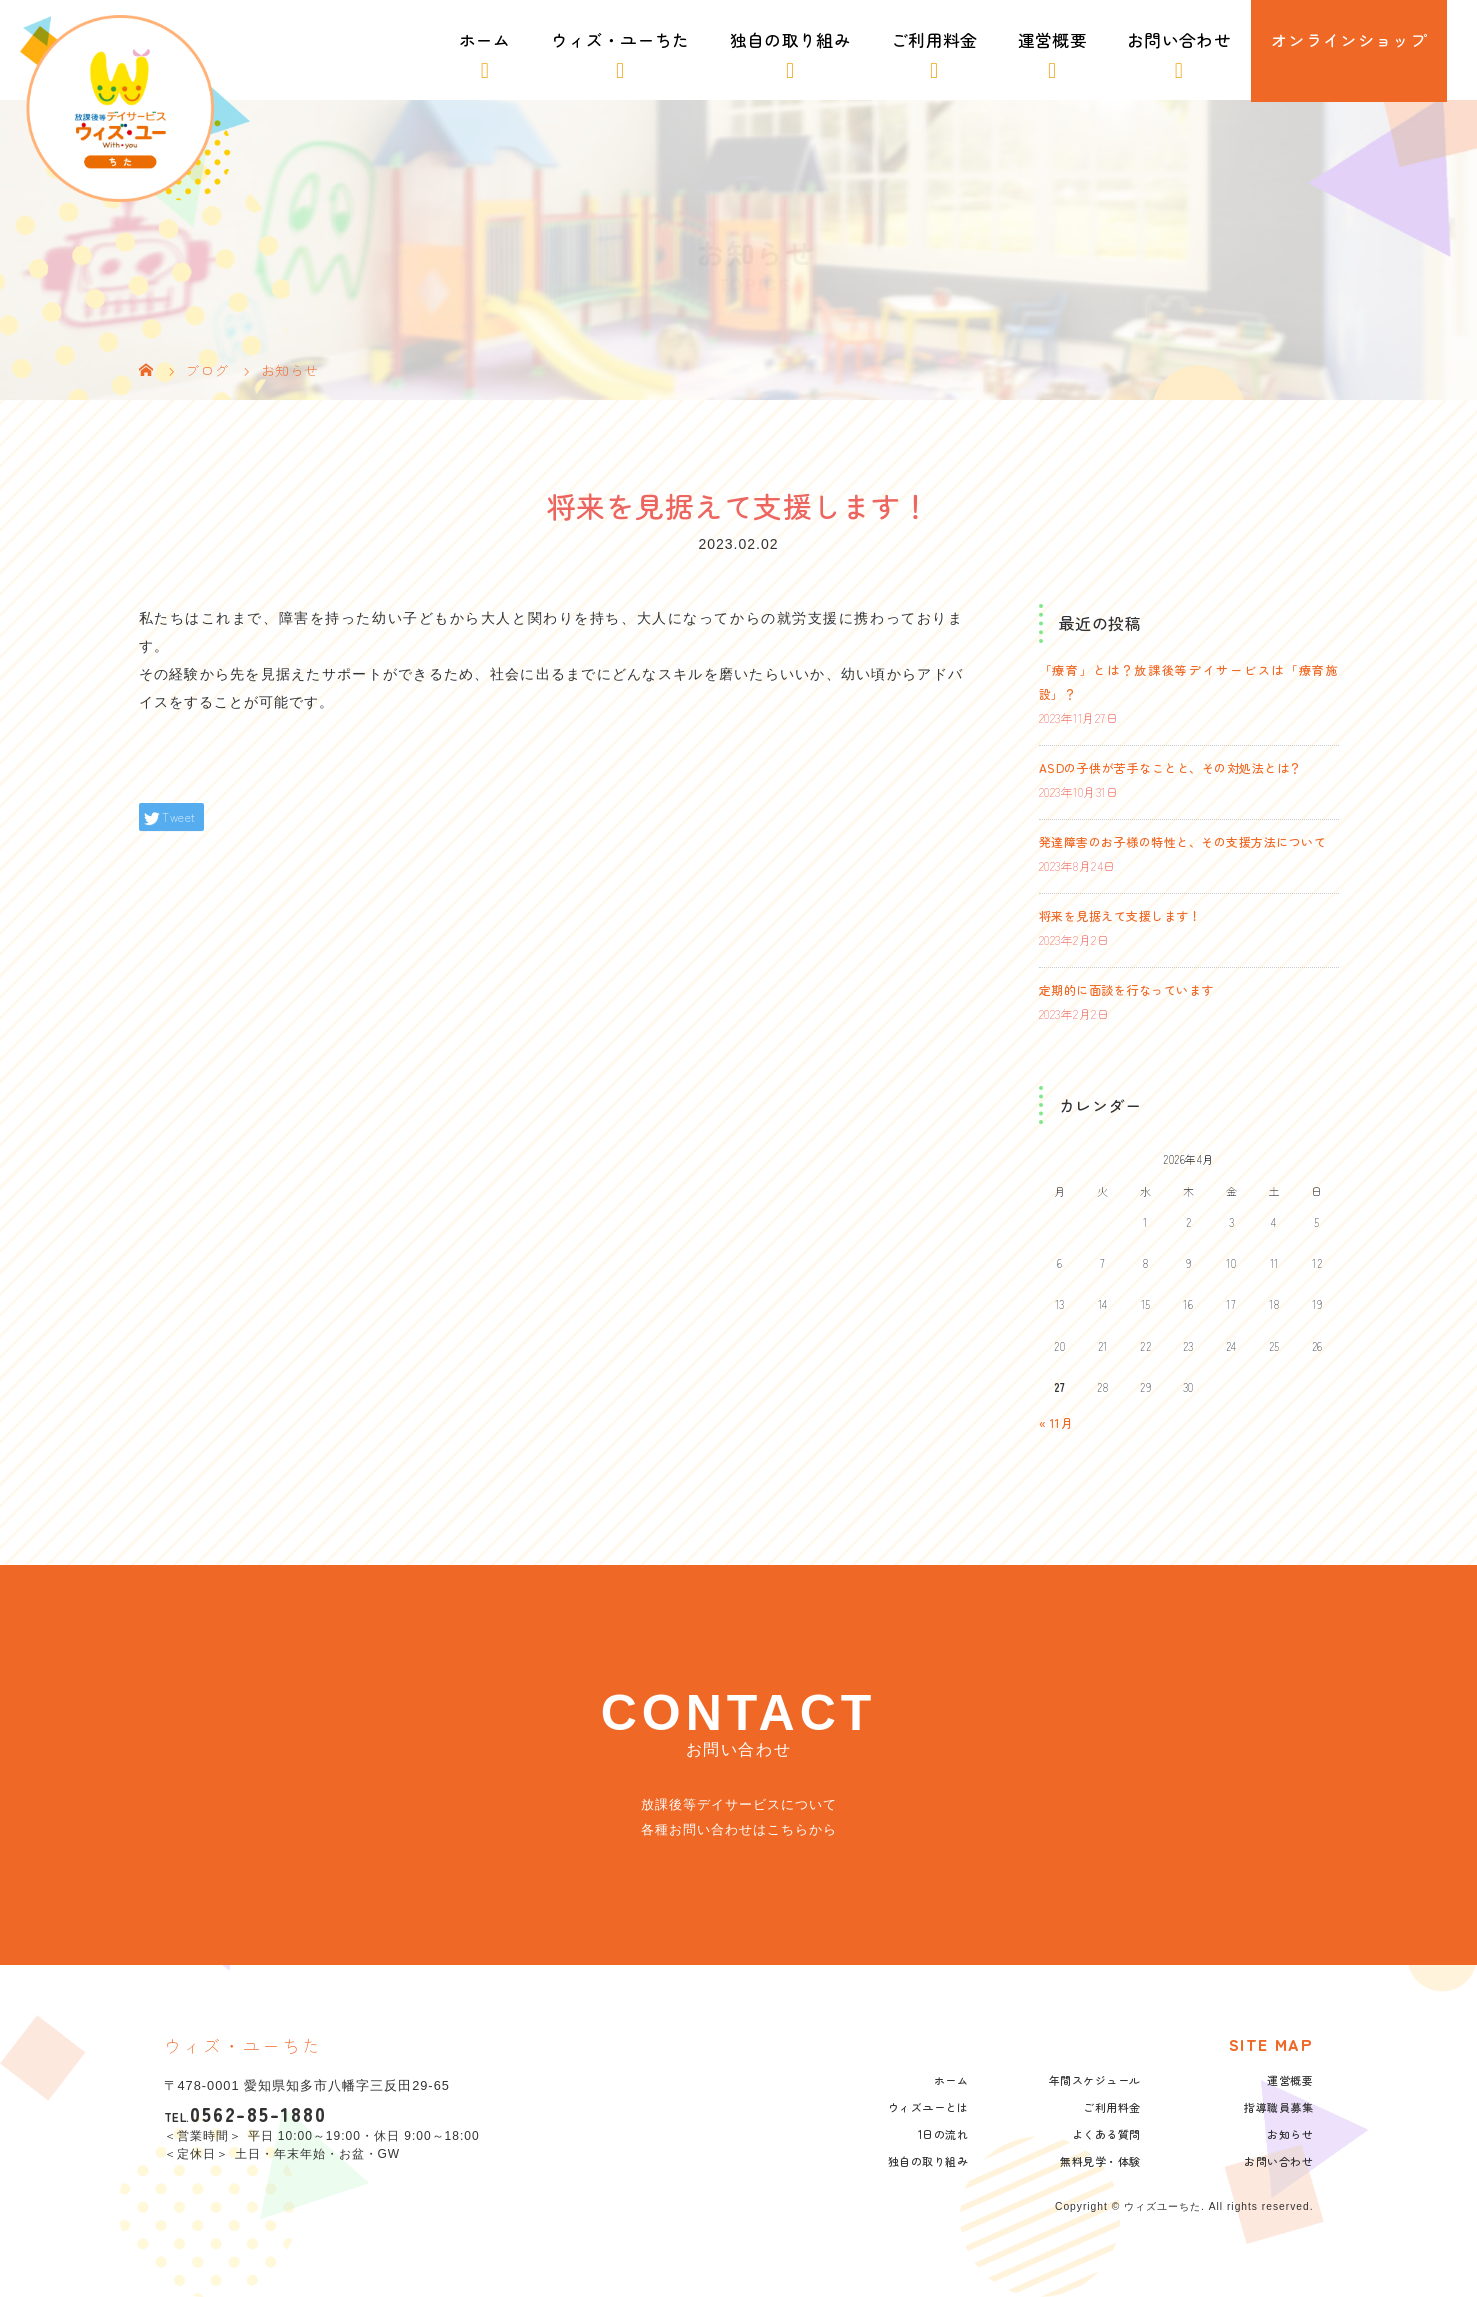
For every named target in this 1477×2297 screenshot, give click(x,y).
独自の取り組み (790, 40)
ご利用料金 (934, 40)
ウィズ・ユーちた (620, 40)
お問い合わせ (1179, 40)
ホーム (485, 40)
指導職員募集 (1278, 2107)
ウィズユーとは (928, 2107)
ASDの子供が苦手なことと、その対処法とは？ (1170, 767)
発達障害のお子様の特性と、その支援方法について (1183, 841)
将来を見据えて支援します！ (1120, 915)
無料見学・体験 (1100, 2161)
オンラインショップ (1349, 40)
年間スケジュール (1095, 2080)
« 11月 (1056, 1422)
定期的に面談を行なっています (1126, 989)
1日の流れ (943, 2134)
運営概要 (1052, 40)
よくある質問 (1106, 2134)
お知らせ (1290, 2134)
